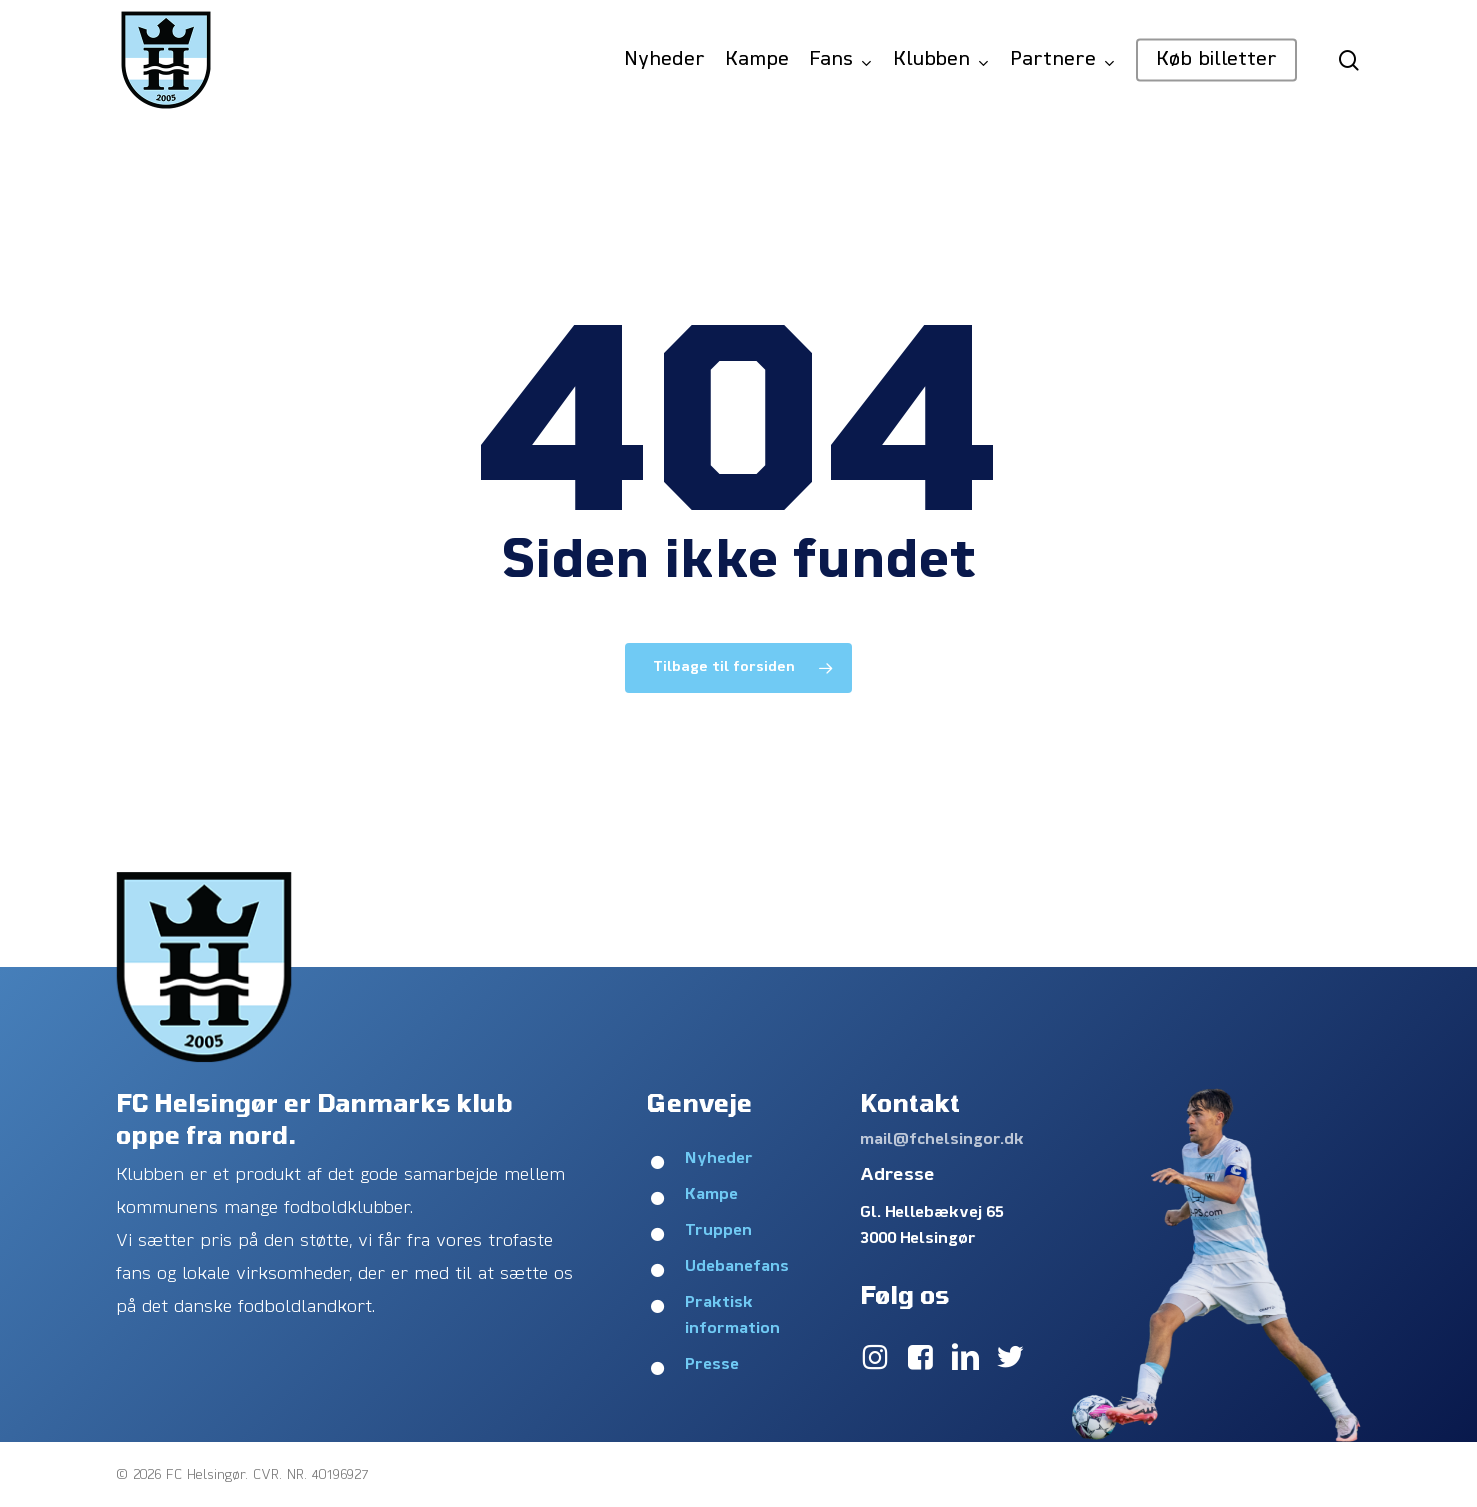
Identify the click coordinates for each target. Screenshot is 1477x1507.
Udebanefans (737, 1267)
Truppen (718, 1231)
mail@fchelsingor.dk (942, 1140)
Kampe (711, 1195)
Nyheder (719, 1159)
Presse (712, 1365)
